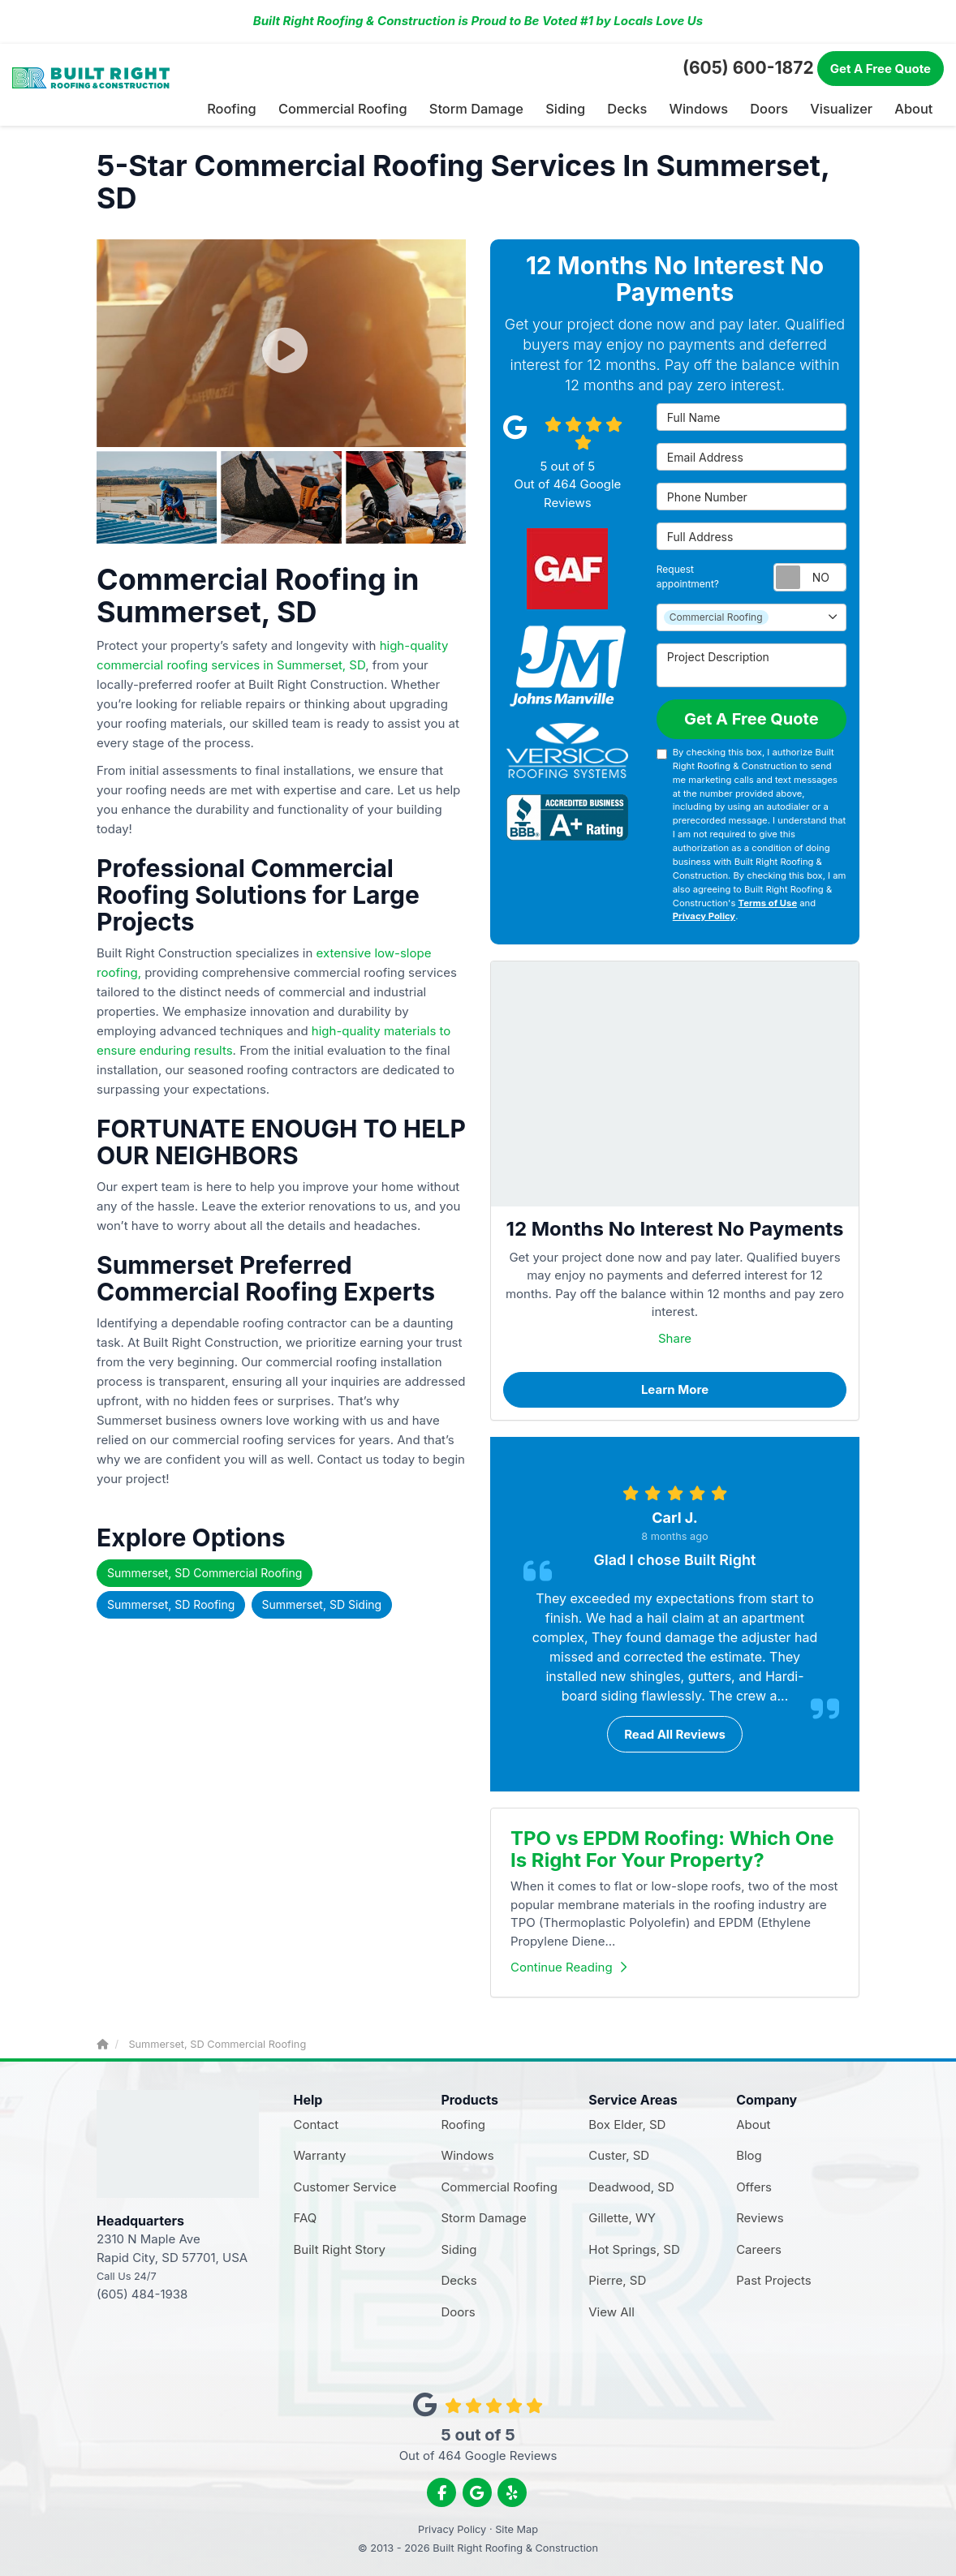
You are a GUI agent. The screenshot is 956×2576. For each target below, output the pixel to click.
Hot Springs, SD (633, 2248)
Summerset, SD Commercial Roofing (204, 1571)
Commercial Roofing (499, 2185)
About (753, 2123)
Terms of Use (768, 901)
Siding (458, 2248)
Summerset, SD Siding (322, 1603)
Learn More (674, 1388)
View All (611, 2310)
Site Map (516, 2528)
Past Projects (774, 2279)
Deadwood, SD (631, 2185)
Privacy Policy (704, 915)
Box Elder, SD (626, 2123)
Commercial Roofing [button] (362, 108)
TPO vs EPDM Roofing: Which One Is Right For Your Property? (672, 1848)
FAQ (305, 2217)
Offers (754, 2185)
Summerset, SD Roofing (171, 1603)
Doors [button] (773, 108)
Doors (458, 2310)
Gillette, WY (622, 2217)
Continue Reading (568, 1965)
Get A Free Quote (751, 717)
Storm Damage (483, 2217)
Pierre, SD (617, 2279)
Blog (749, 2154)
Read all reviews (675, 1732)
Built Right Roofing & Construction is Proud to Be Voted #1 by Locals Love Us (478, 20)
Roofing (463, 2123)
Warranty (320, 2154)
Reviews (760, 2217)
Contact (316, 2123)
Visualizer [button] (844, 108)
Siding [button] (575, 108)
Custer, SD (618, 2154)
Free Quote (880, 68)
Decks (458, 2279)
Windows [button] (704, 108)
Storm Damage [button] (489, 108)
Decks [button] (635, 108)
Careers (759, 2248)
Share (674, 1336)
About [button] (914, 108)
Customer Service (345, 2185)
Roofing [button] (257, 108)
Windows (467, 2154)
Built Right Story (339, 2248)
